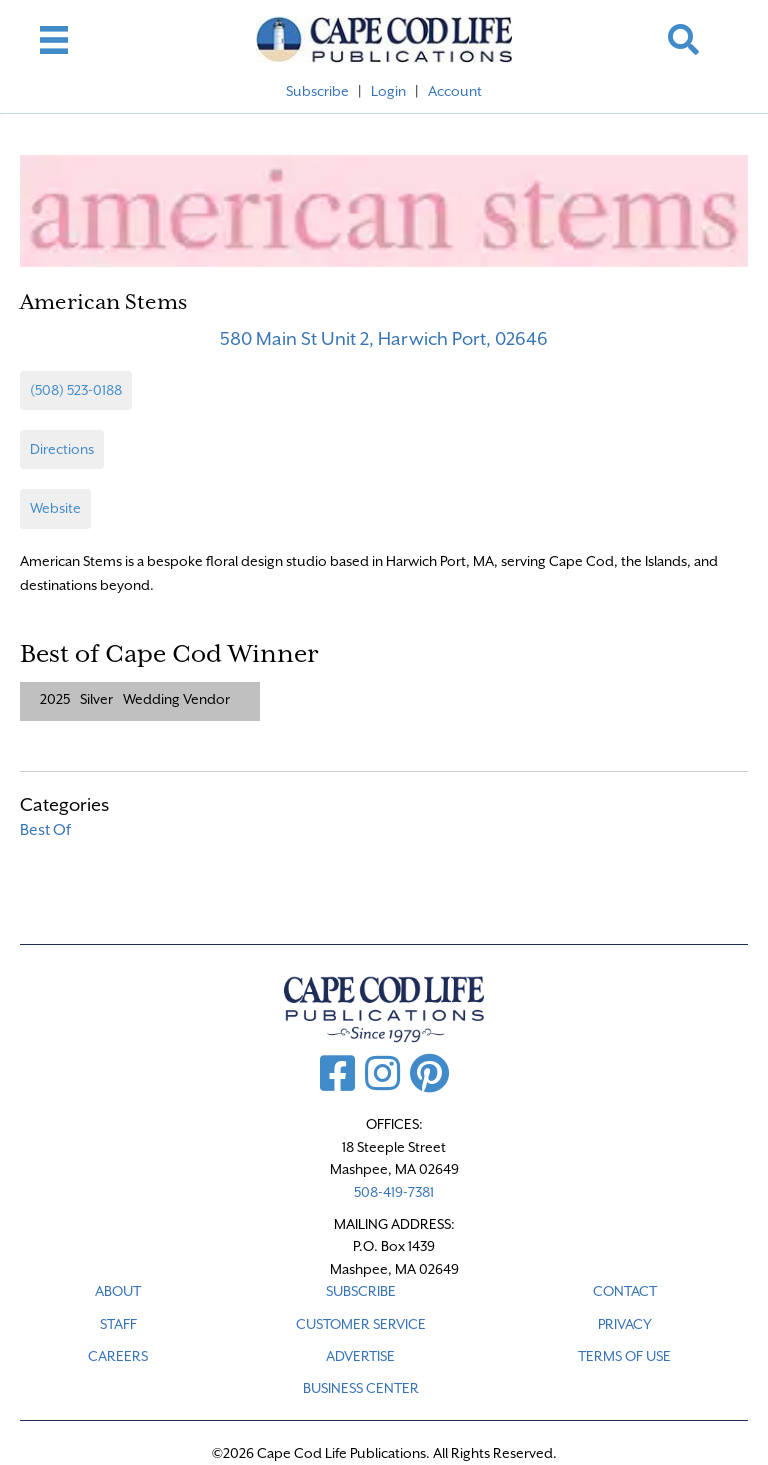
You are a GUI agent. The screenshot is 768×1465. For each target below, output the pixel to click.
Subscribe (317, 91)
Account (455, 91)
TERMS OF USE (624, 1356)
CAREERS (118, 1356)
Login (388, 91)
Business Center (361, 1388)
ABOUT (118, 1291)
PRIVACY (625, 1324)
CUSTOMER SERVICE (361, 1324)
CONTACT (625, 1291)
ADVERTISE (360, 1356)
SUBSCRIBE (361, 1291)
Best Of (45, 830)
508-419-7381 (394, 1192)
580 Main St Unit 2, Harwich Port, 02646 (384, 338)
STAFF (118, 1324)
